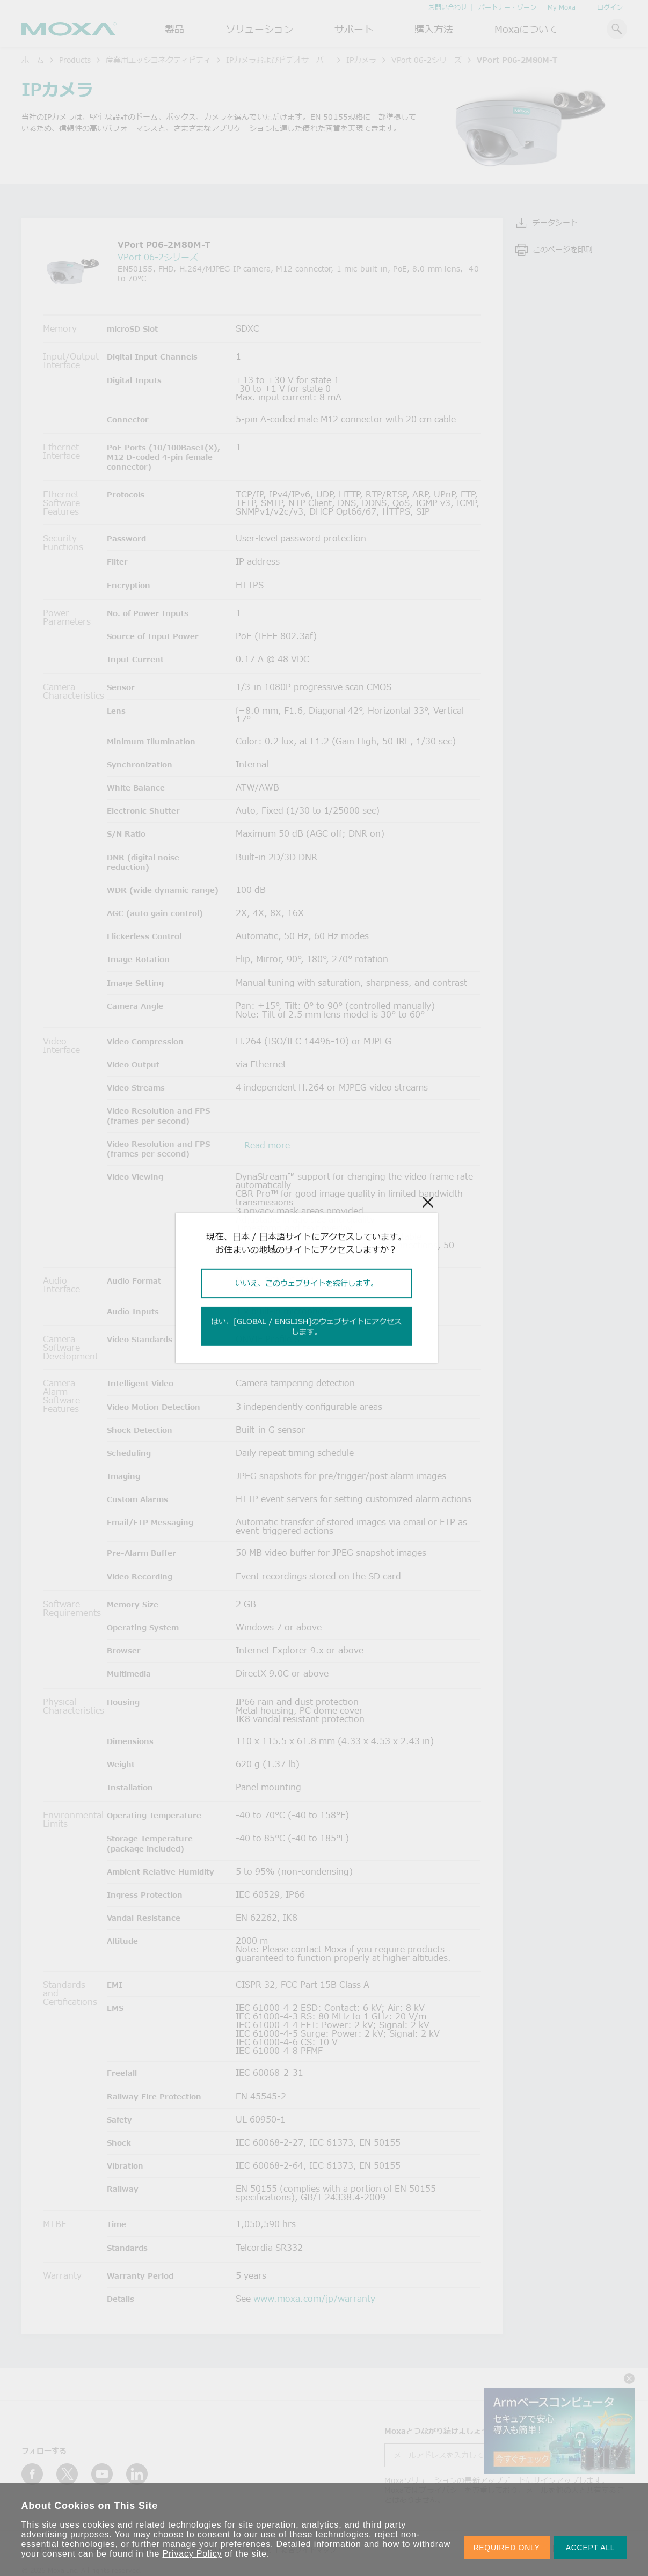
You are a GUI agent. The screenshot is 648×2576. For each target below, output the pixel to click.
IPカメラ (361, 59)
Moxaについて (526, 29)
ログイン (610, 7)
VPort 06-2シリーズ (426, 59)
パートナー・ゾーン (507, 7)
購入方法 (433, 29)
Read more (267, 1145)
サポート (353, 29)
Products (75, 59)
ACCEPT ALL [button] (590, 2547)
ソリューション (259, 29)
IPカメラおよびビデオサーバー (278, 59)
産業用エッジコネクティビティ (158, 59)
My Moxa (562, 7)
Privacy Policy (192, 2553)
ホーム (32, 59)
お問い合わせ (447, 7)
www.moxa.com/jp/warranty (314, 2298)
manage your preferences (217, 2544)
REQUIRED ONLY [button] (507, 2547)
